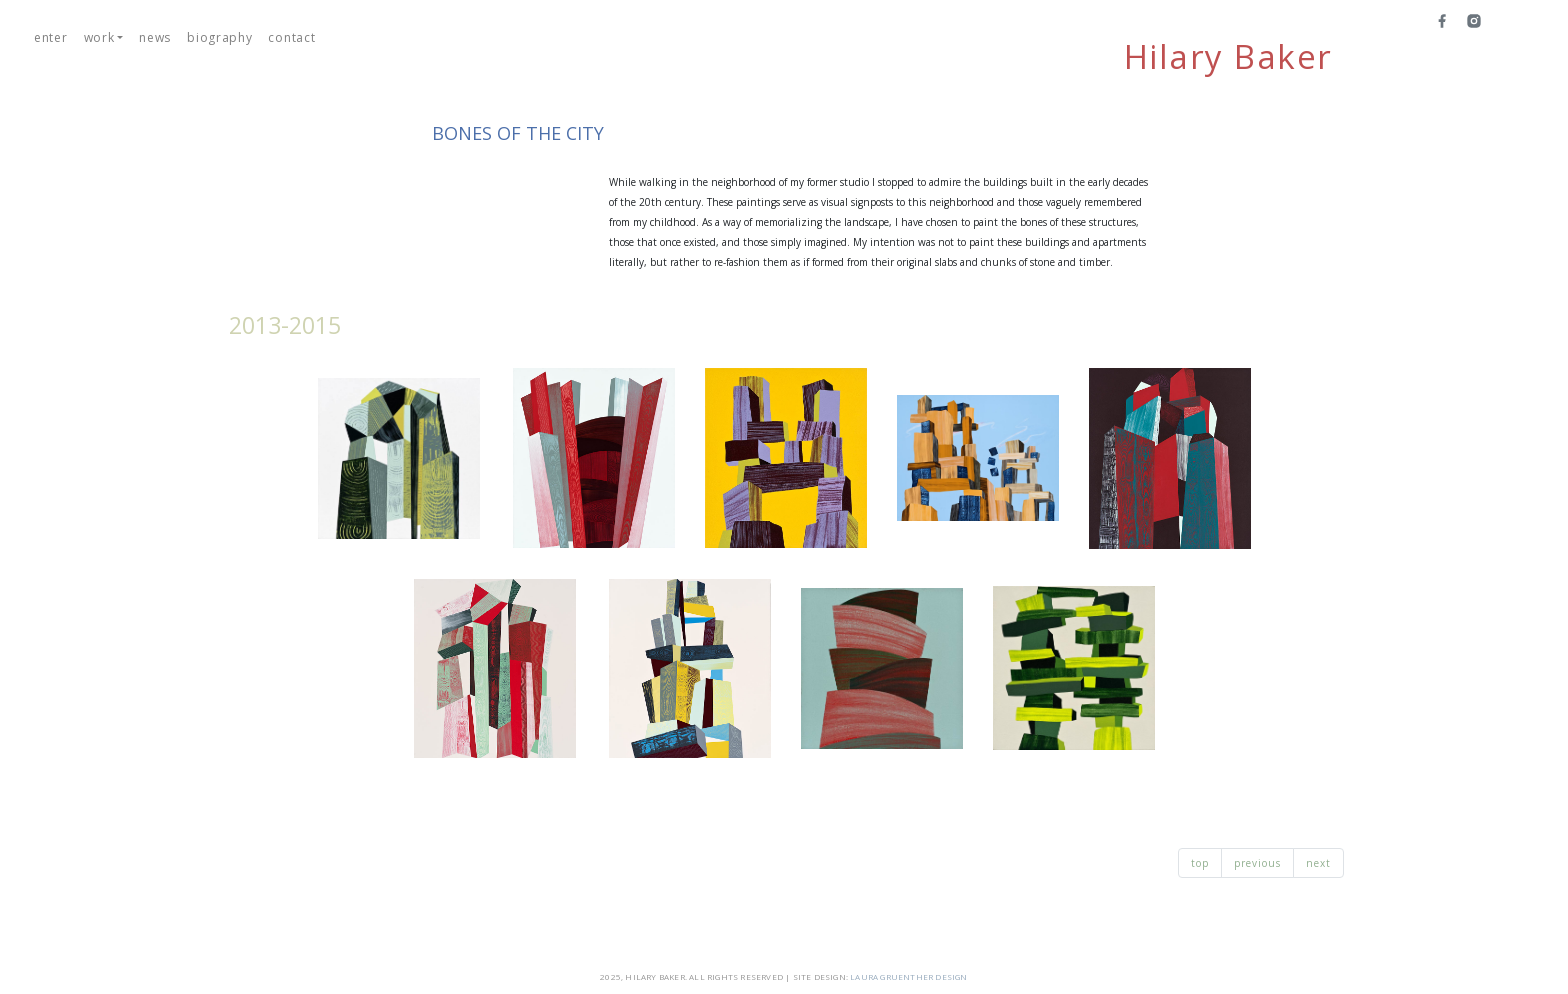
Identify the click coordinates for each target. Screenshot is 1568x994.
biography (219, 37)
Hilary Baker (1228, 57)
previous (1257, 863)
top (1200, 863)
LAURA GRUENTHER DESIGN (908, 976)
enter (51, 37)
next (1318, 863)
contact (291, 37)
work (99, 37)
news (155, 37)
